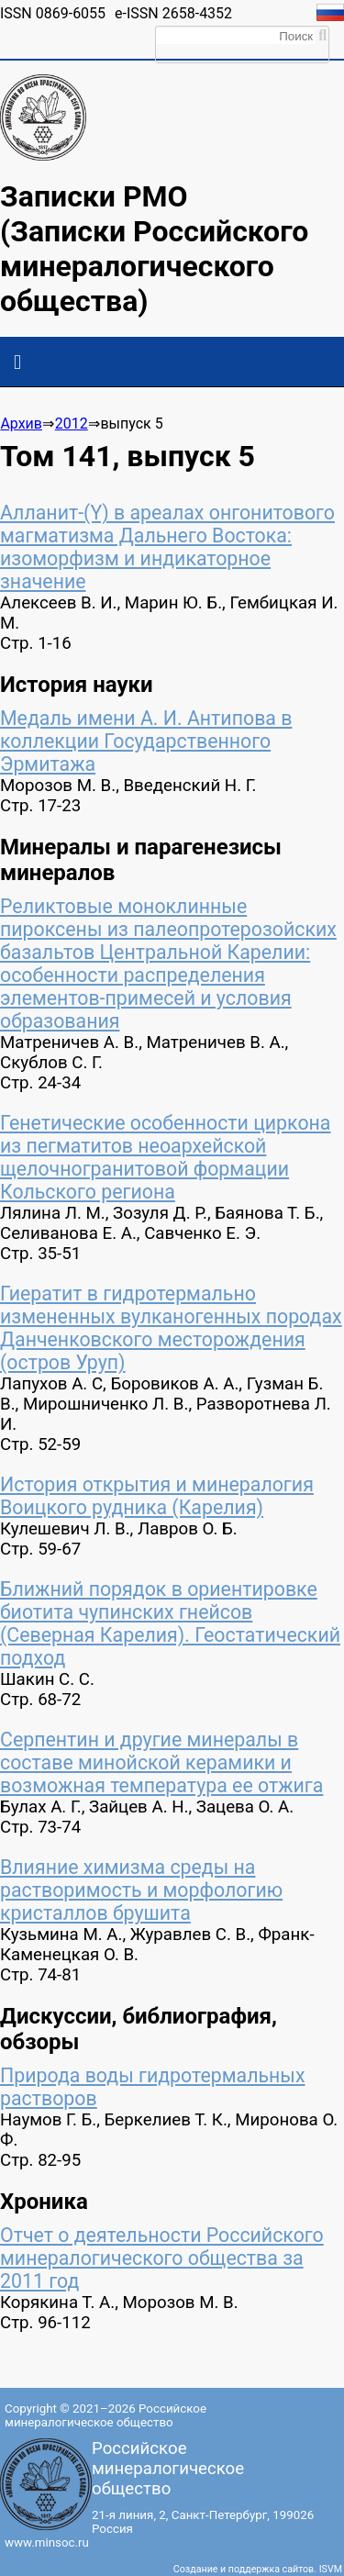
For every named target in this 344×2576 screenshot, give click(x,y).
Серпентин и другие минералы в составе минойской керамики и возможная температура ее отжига (161, 1762)
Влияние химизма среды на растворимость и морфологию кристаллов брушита (141, 1890)
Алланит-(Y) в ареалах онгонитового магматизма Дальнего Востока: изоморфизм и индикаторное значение (167, 547)
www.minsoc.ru (47, 2542)
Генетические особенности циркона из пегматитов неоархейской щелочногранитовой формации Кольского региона (165, 1157)
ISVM (330, 2569)
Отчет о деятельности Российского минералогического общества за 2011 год (162, 2258)
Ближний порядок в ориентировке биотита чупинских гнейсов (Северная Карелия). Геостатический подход (170, 1623)
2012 (71, 423)
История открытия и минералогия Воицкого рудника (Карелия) (157, 1496)
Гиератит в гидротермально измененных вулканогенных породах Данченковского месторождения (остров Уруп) (171, 1328)
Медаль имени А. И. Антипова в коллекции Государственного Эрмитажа (146, 741)
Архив (21, 423)
